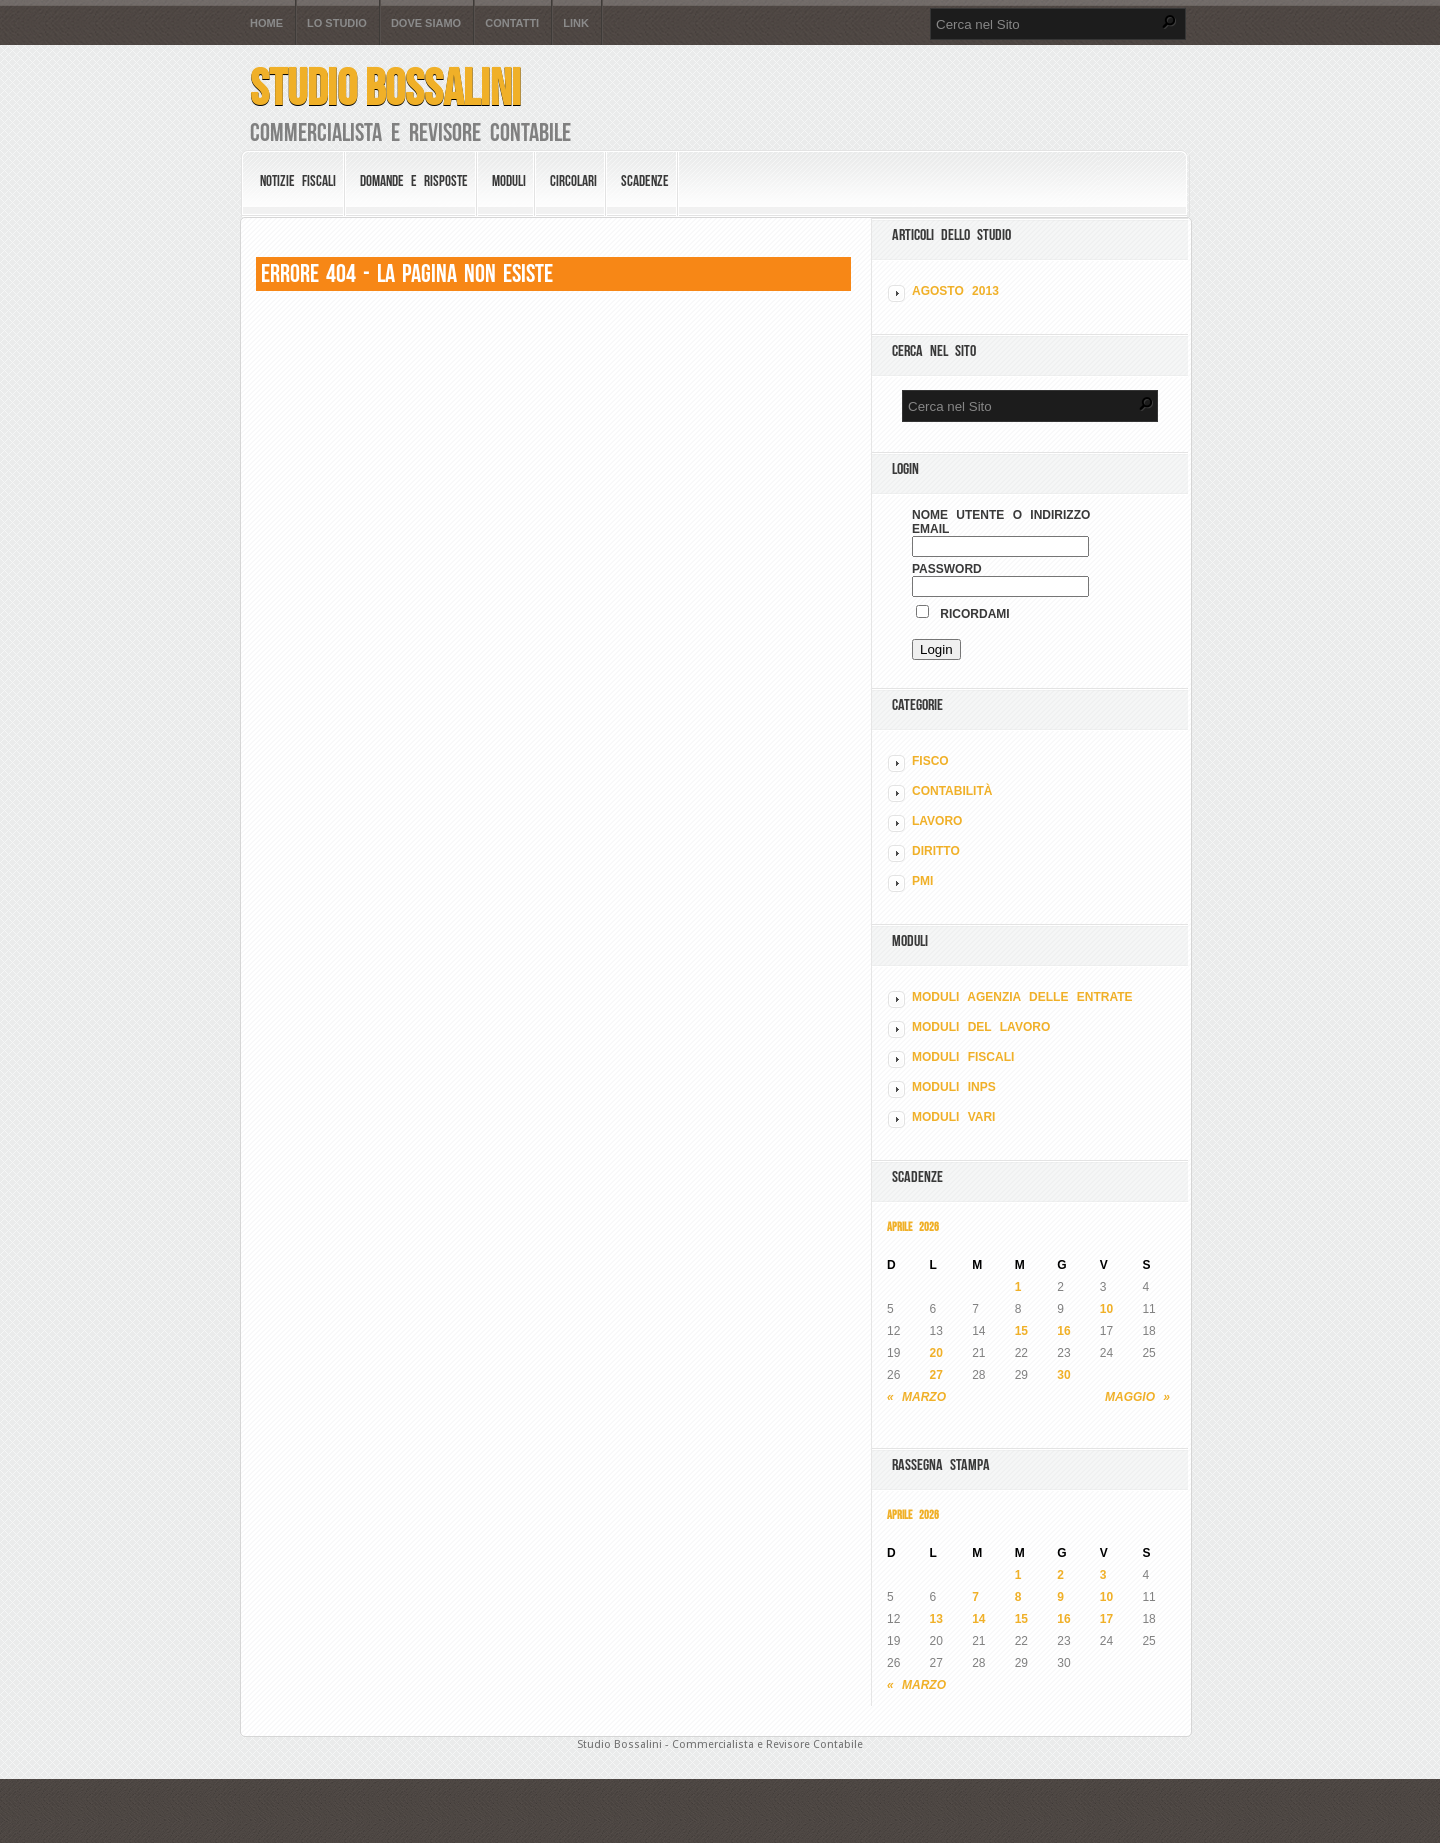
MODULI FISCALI (963, 1057)
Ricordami (963, 614)
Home (266, 23)
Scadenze (645, 181)
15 (1021, 1331)
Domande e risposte (414, 181)
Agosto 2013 (955, 291)
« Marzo (916, 1397)
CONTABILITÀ (952, 791)
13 (936, 1619)
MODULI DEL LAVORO (981, 1027)
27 (936, 1375)
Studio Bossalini (385, 87)
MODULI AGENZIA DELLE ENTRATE (1022, 997)
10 (1106, 1309)
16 (1063, 1331)
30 (1063, 1375)
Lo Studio (337, 23)
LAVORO (937, 821)
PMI (922, 881)
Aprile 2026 (913, 1226)
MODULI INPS (954, 1087)
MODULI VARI (953, 1117)
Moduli (509, 181)
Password (947, 569)
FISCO (930, 761)
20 (936, 1353)
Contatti (512, 23)
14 (978, 1619)
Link (576, 23)
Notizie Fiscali (298, 181)
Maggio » (1137, 1397)
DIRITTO (936, 851)
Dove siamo (426, 23)
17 (1106, 1619)
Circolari (573, 181)
